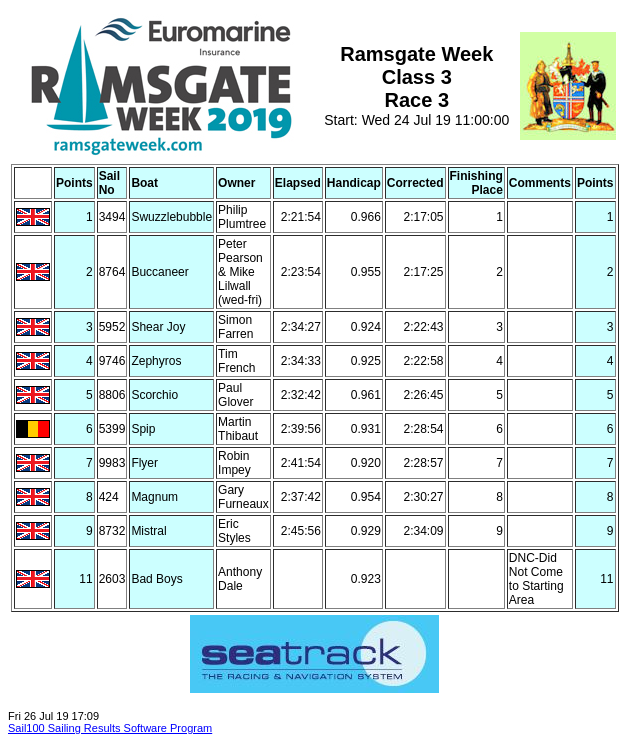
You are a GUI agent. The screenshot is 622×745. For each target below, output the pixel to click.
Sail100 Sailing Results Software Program (110, 728)
